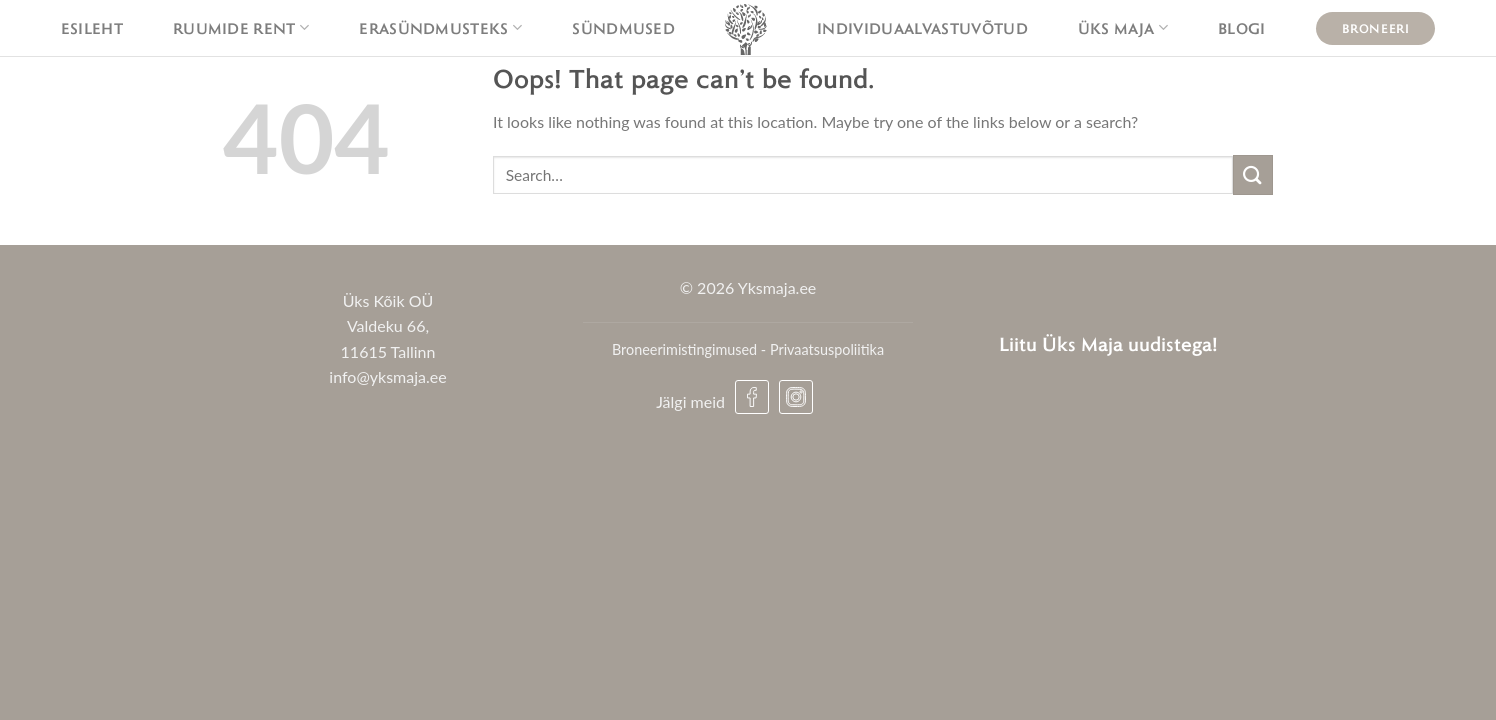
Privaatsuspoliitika (827, 349)
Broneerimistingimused (684, 349)
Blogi (1242, 28)
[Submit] (1253, 174)
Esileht (92, 28)
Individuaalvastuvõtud (922, 28)
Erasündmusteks (440, 28)
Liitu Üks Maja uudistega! (1108, 343)
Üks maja (1123, 28)
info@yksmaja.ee (387, 376)
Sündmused (623, 28)
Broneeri (1376, 28)
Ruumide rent (241, 28)
